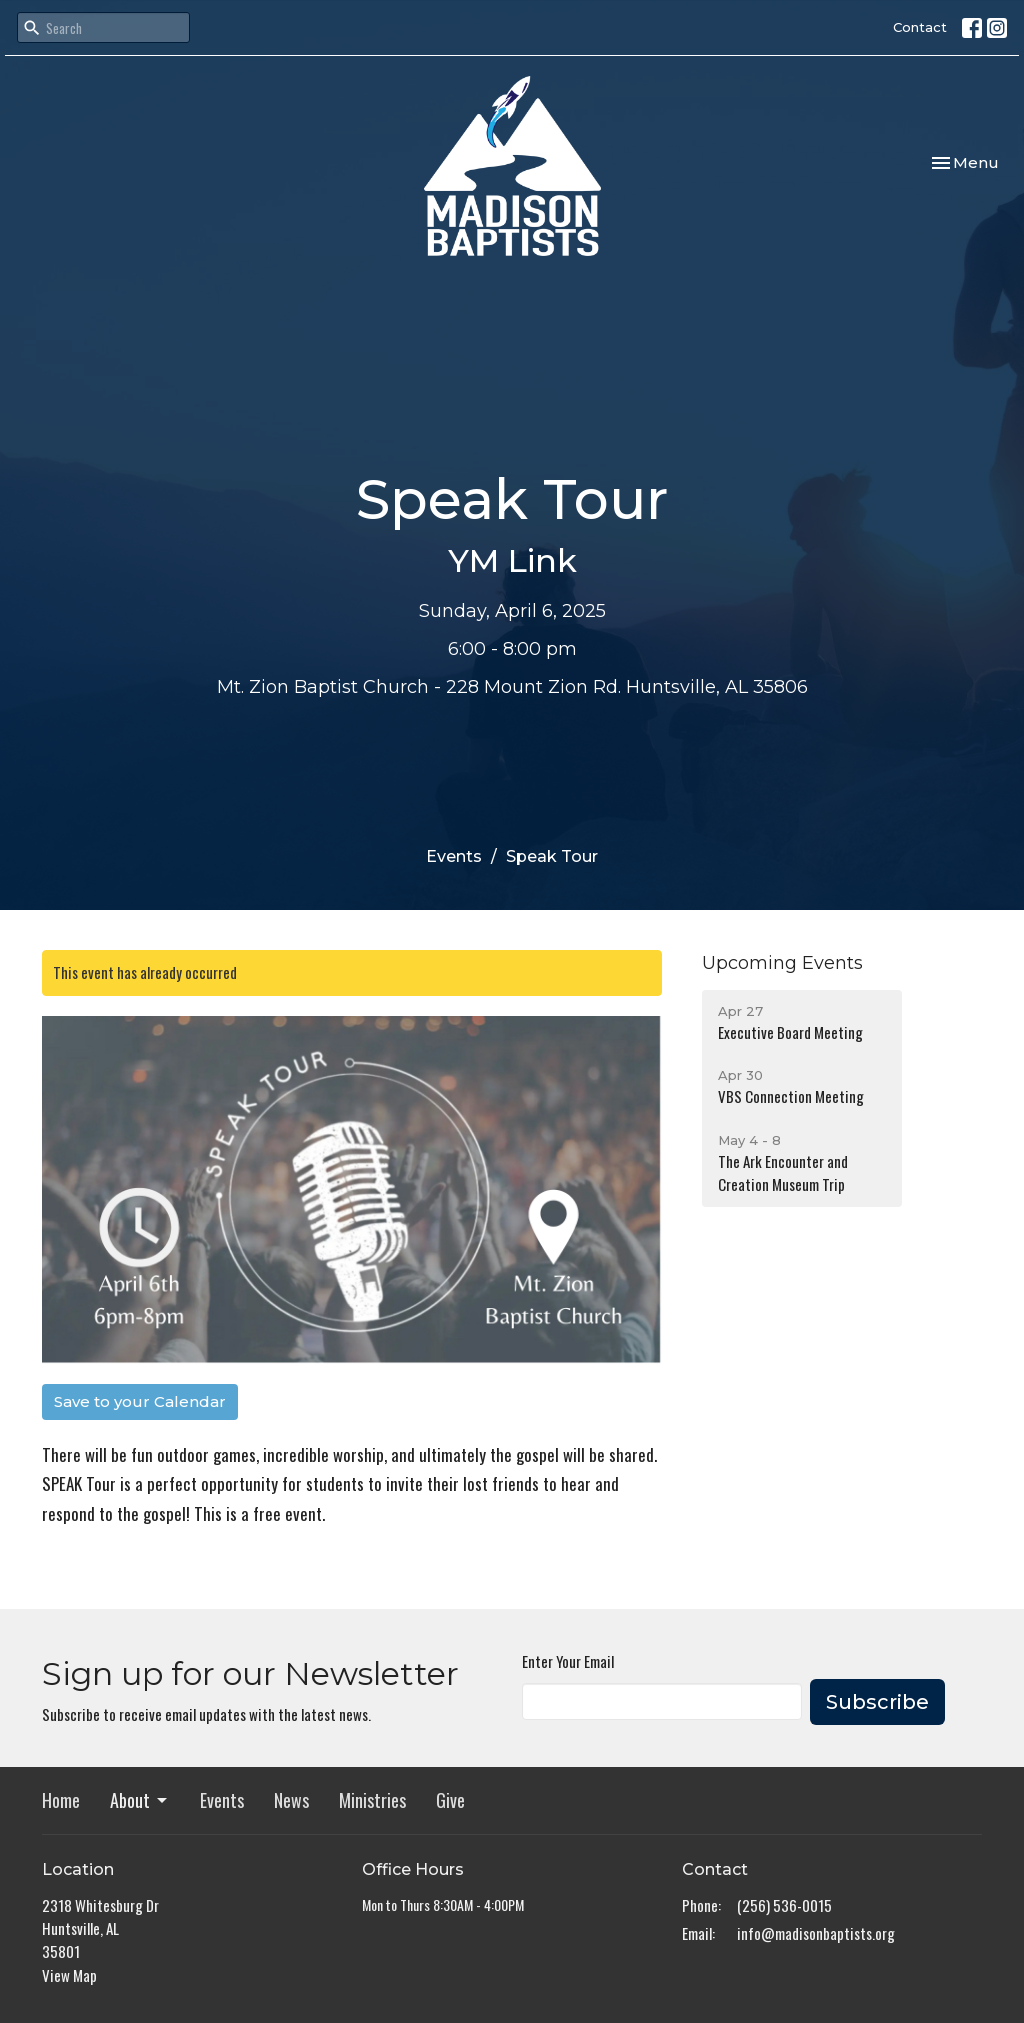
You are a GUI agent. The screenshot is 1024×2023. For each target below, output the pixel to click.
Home (61, 1800)
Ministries (372, 1800)
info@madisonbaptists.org (816, 1933)
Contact (920, 27)
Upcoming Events (782, 963)
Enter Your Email (568, 1661)
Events (454, 856)
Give (450, 1800)
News (291, 1800)
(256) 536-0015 (784, 1905)
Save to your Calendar (140, 1401)
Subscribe (877, 1702)
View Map (69, 1975)
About (140, 1800)
